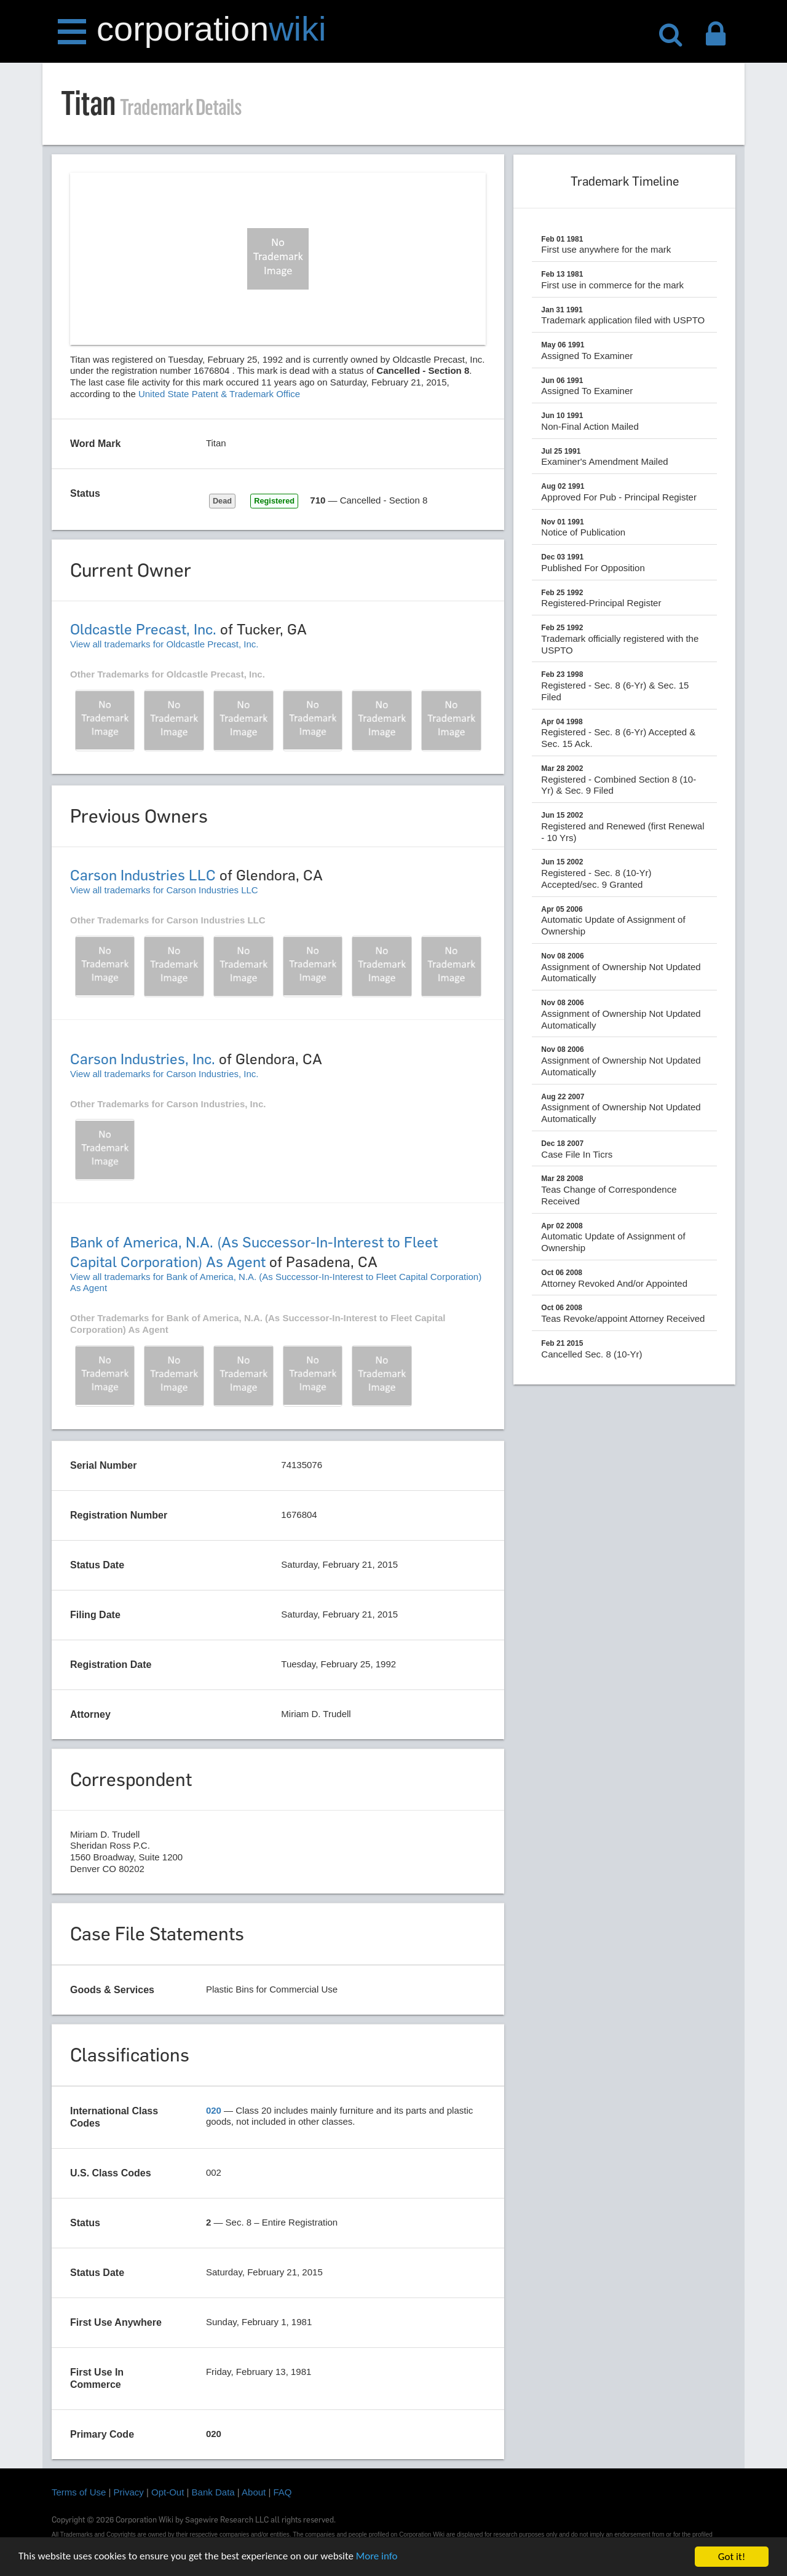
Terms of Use (79, 2492)
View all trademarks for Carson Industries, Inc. (164, 1074)
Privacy (129, 2492)
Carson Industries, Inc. (142, 1059)
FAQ (283, 2492)
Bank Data (213, 2492)
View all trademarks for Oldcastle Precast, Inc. (164, 644)
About (254, 2492)
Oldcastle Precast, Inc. (143, 629)
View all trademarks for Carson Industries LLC (164, 890)
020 (213, 2110)
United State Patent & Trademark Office (219, 394)
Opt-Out (167, 2492)
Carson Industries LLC (143, 875)
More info (378, 2557)
